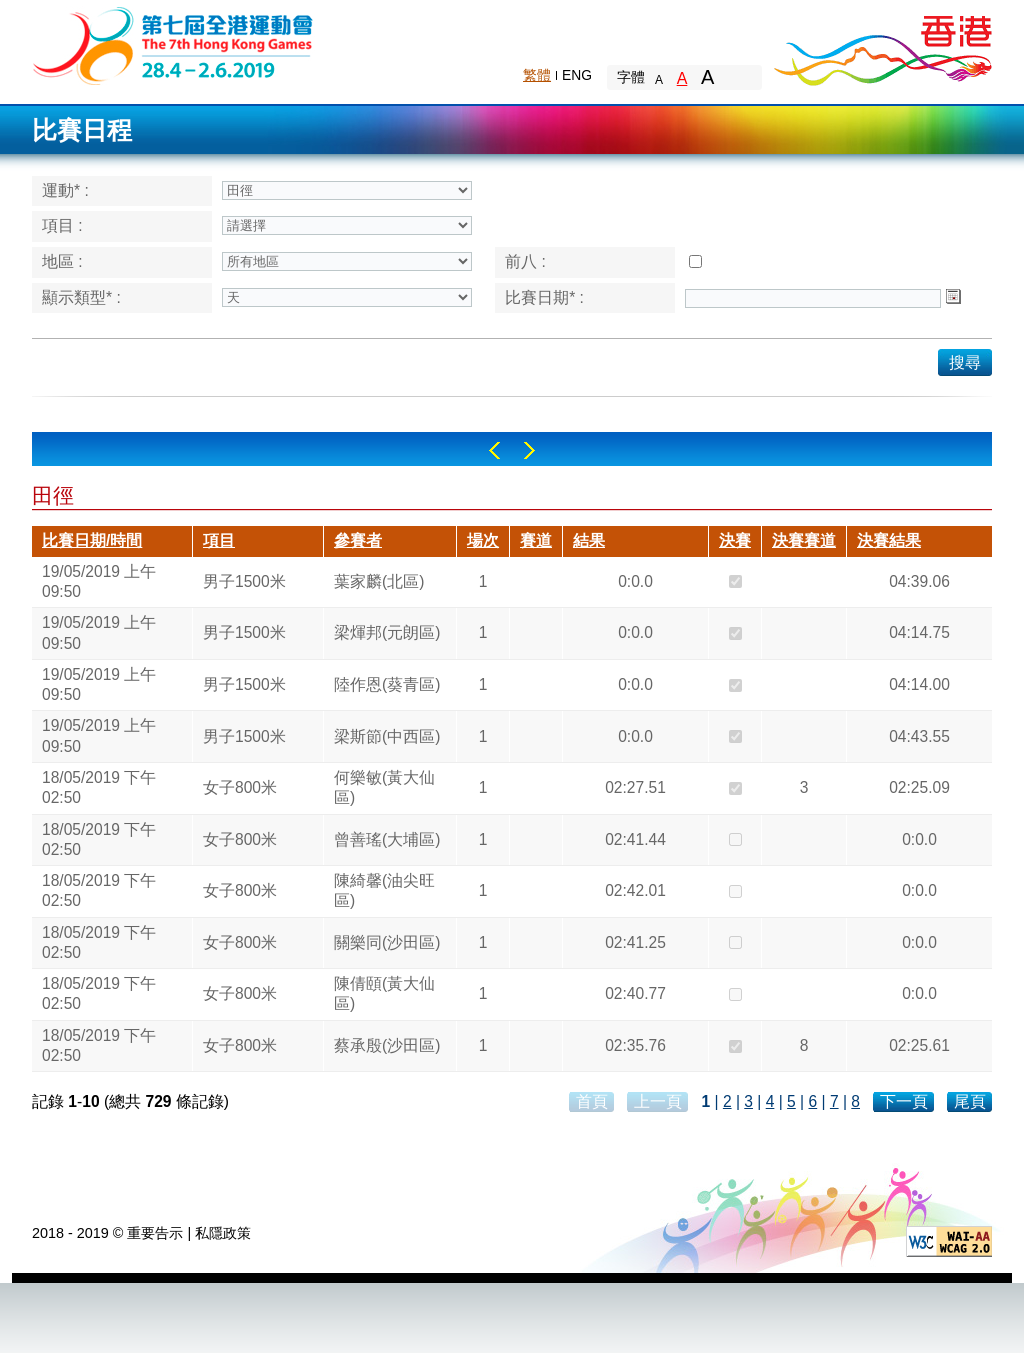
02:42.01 (635, 890)
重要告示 (155, 1233)
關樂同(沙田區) (387, 942)
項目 (219, 540)
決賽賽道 (804, 540)
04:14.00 (919, 684)
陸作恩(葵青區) (387, 684)
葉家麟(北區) (379, 581)
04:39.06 (919, 581)
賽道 (536, 540)
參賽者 (358, 540)
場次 (483, 540)
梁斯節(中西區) (387, 736)
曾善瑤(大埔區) (387, 839)
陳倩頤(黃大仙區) (384, 993)
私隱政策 (223, 1233)
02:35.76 (635, 1045)
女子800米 (240, 787)
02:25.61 (919, 1045)
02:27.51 (635, 787)
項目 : (62, 225)
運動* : (65, 190)
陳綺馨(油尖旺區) (384, 890)
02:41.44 (635, 839)
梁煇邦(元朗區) (387, 632)
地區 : (62, 261)
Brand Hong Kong (882, 45)
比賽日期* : (544, 297)
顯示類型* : (81, 297)
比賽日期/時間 (92, 540)
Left (494, 450)
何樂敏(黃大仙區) (384, 787)
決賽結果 (889, 540)
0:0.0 (635, 581)
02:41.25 (635, 942)
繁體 (537, 75)
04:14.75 (919, 632)
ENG (577, 75)
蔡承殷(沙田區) (387, 1045)
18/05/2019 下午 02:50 (99, 787)
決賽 (735, 540)
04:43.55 (919, 736)
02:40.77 (635, 993)
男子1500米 (244, 581)
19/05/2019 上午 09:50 (99, 581)
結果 (589, 540)
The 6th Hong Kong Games (173, 44)
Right (529, 450)
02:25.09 (919, 787)
